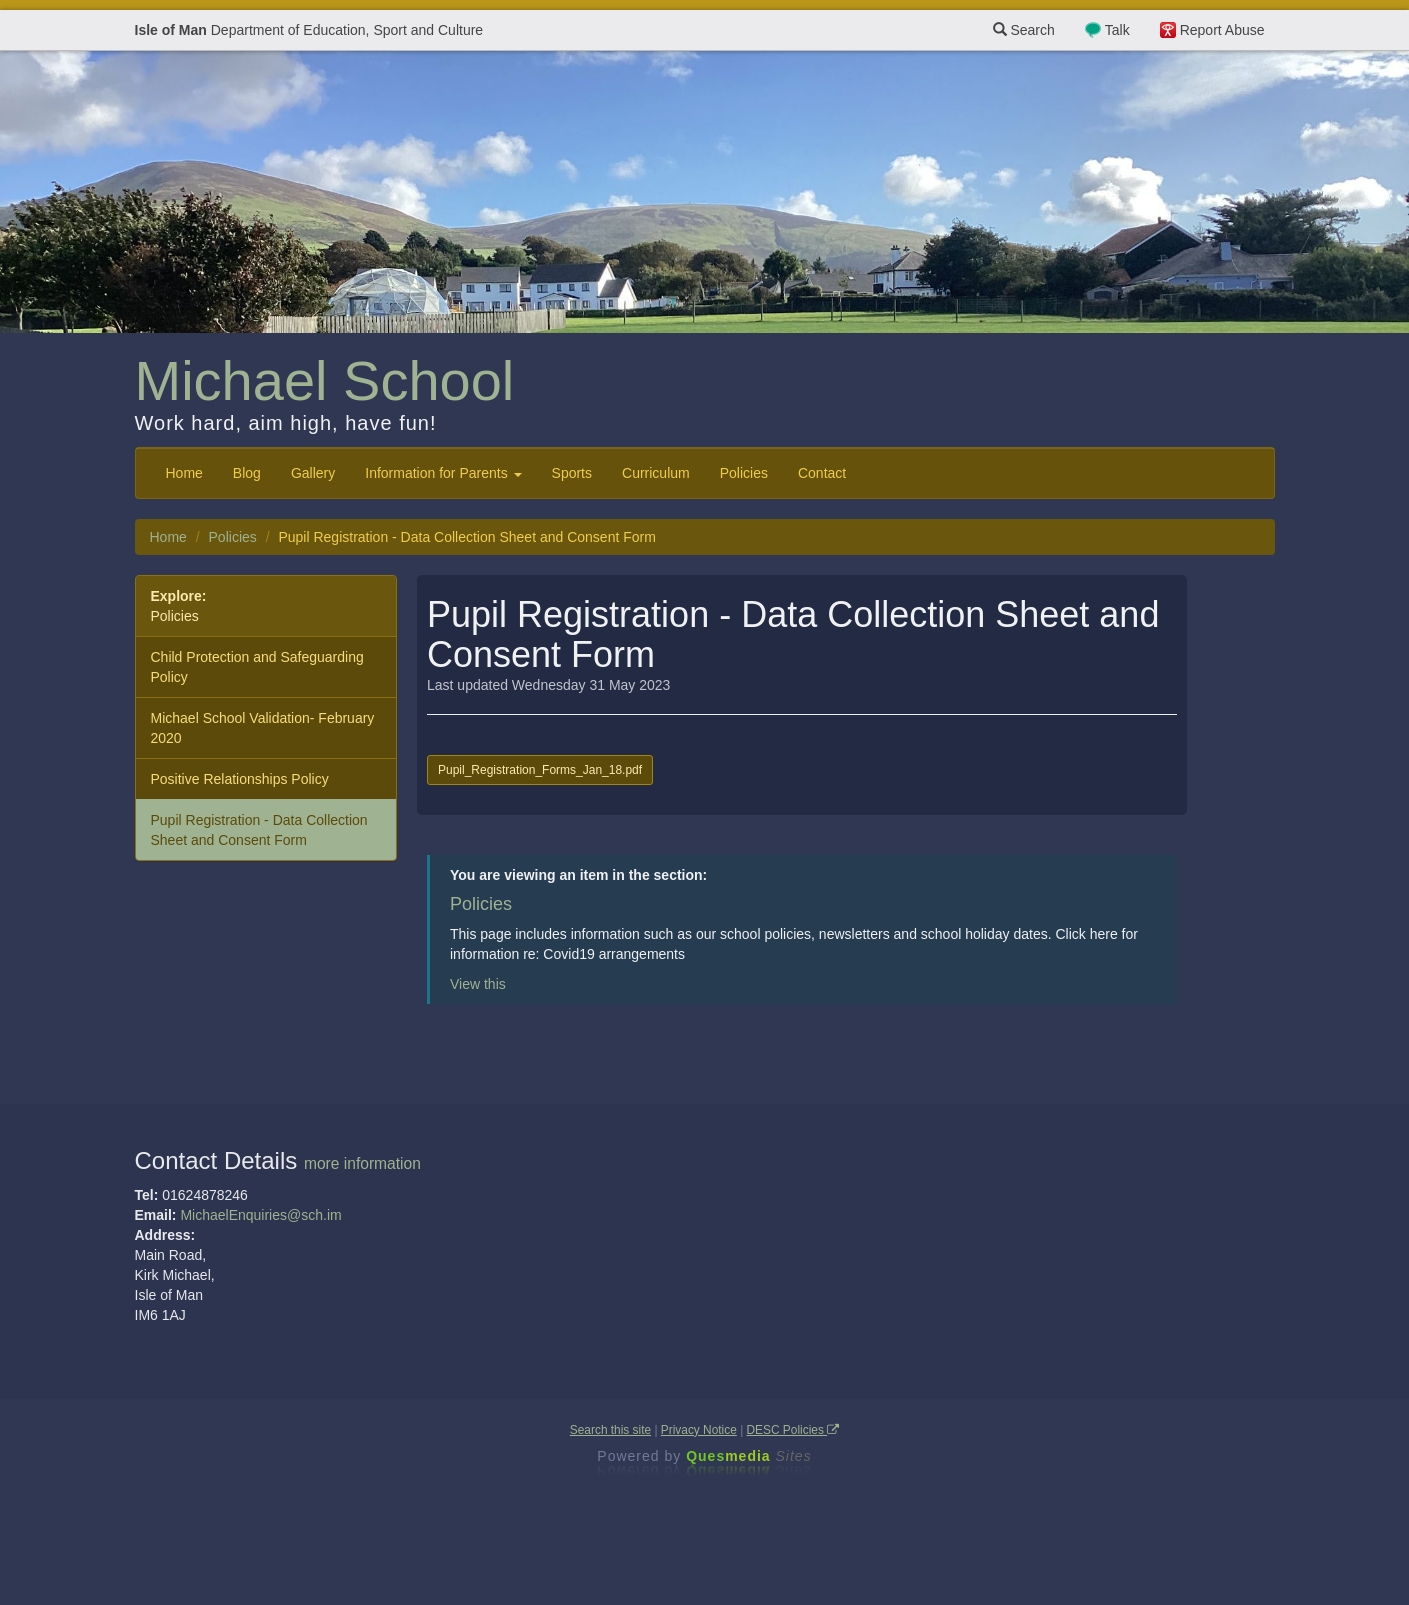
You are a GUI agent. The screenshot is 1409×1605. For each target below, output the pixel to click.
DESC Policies (793, 1430)
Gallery (313, 473)
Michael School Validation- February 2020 (263, 728)
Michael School (325, 380)
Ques (749, 1456)
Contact (822, 473)
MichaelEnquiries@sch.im (260, 1215)
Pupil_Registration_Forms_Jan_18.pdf (540, 770)
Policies (744, 473)
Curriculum (656, 473)
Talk (1117, 30)
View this (478, 984)
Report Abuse (1222, 30)
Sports (572, 473)
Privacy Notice (699, 1430)
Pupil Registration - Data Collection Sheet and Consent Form (259, 830)
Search (1024, 30)
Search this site (610, 1430)
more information (362, 1163)
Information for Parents (443, 473)
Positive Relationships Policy (240, 779)
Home (184, 473)
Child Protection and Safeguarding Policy (257, 667)
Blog (247, 473)
